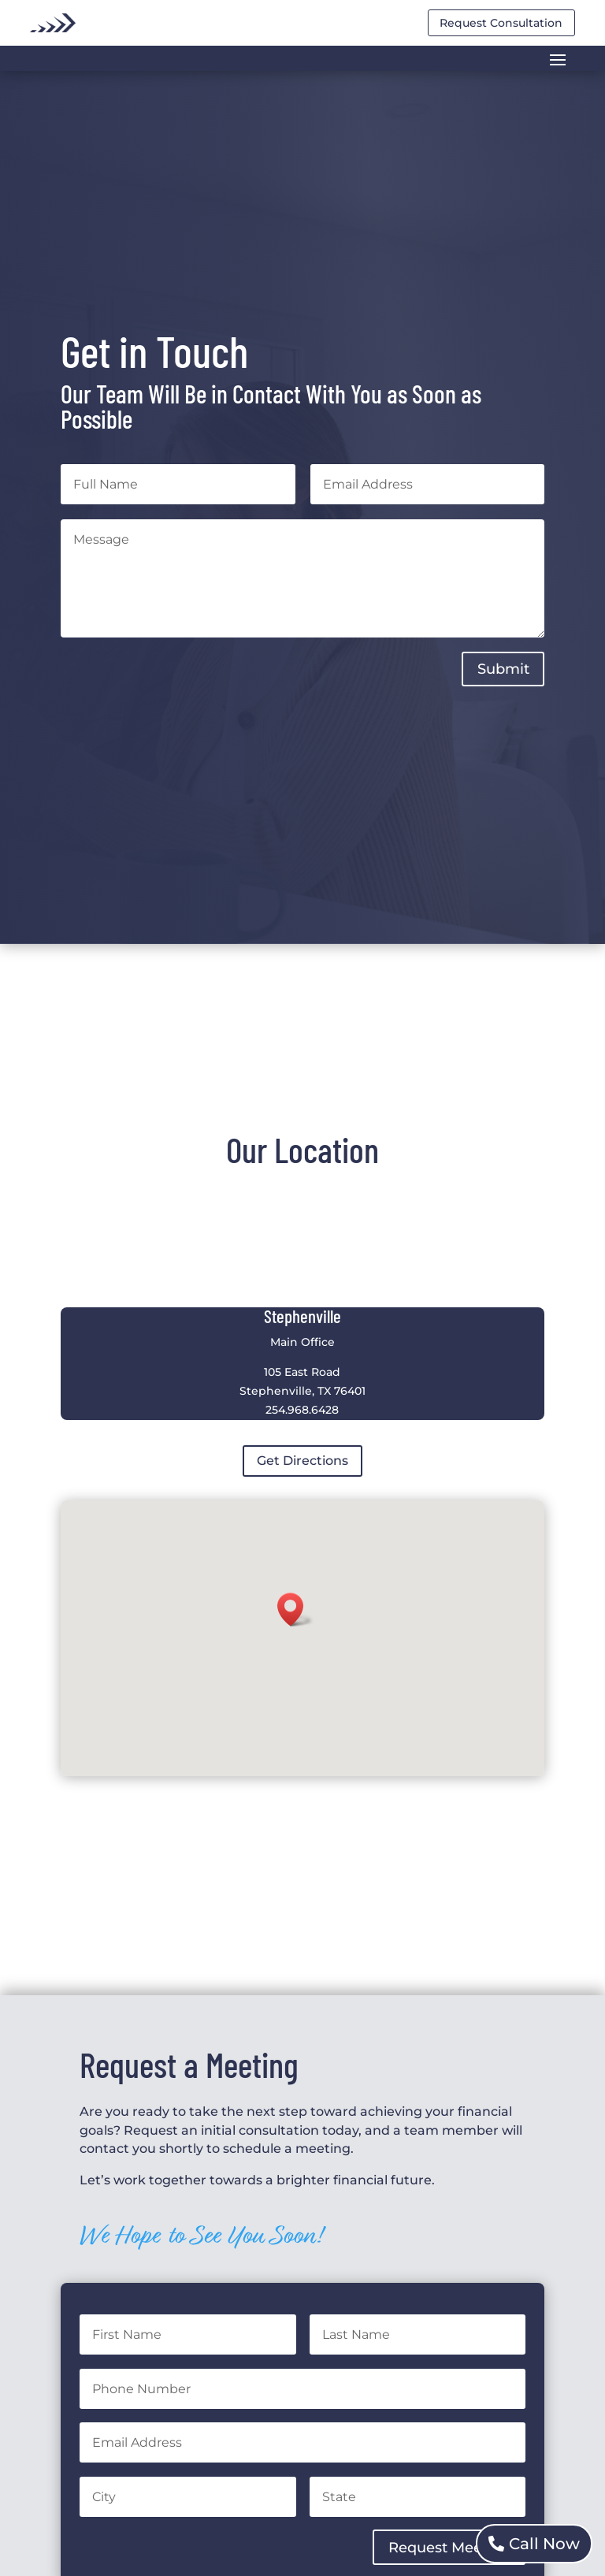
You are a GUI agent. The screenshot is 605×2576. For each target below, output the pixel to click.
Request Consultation (501, 23)
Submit (503, 668)
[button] (295, 1609)
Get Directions (302, 1460)
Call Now (544, 2543)
